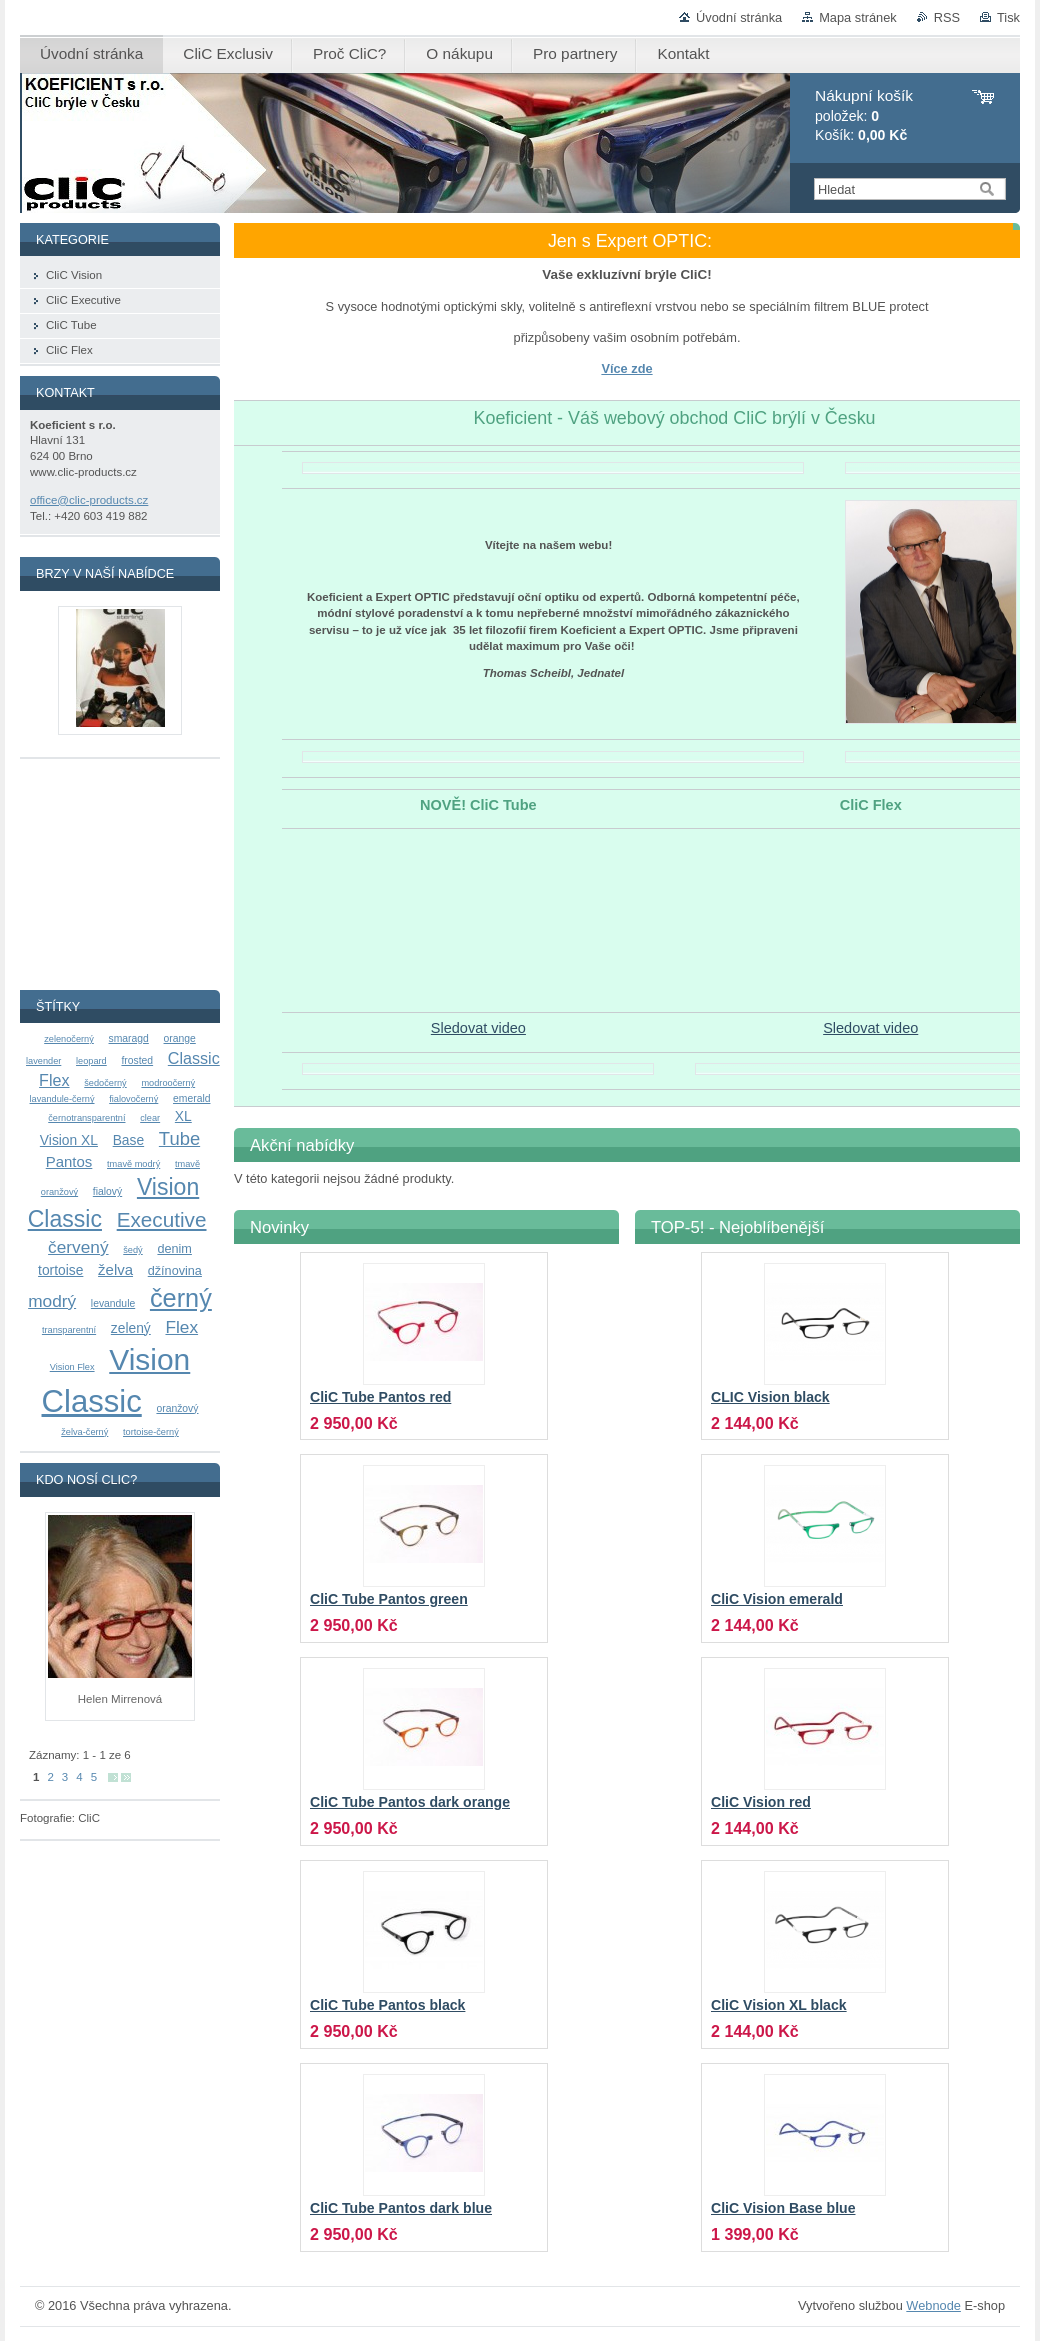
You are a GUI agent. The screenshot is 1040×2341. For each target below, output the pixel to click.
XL (183, 1116)
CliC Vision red (761, 1802)
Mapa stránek (858, 17)
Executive (162, 1219)
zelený (131, 1328)
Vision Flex (72, 1367)
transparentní (69, 1330)
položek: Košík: (864, 115)
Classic (92, 1401)
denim (174, 1249)
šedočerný (105, 1083)
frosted (137, 1060)
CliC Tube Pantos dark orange (410, 1802)
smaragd (129, 1038)
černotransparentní (86, 1118)
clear (150, 1118)
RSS (947, 17)
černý (181, 1298)
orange (180, 1038)
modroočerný (168, 1083)
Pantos (69, 1161)
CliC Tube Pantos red (380, 1397)
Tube (179, 1138)
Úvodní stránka (739, 17)
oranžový (177, 1408)
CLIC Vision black (770, 1397)
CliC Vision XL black (779, 2005)
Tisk (1008, 17)
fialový (107, 1191)
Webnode (933, 2305)
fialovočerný (133, 1099)
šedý (132, 1250)
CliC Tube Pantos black (387, 2005)
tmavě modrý (133, 1164)
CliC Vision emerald (777, 1599)
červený (78, 1247)
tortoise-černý (151, 1432)
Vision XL (69, 1140)
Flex (181, 1327)
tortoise (60, 1270)
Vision (149, 1359)
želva (115, 1269)
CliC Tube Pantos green (389, 1599)
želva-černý (84, 1432)
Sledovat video (478, 1028)
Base (128, 1140)
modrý (52, 1301)
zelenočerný (69, 1039)
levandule (113, 1303)
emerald (191, 1098)
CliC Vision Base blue (783, 2208)
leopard (91, 1061)
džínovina (175, 1271)
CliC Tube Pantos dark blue (401, 2208)
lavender (43, 1061)
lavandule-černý (62, 1099)
